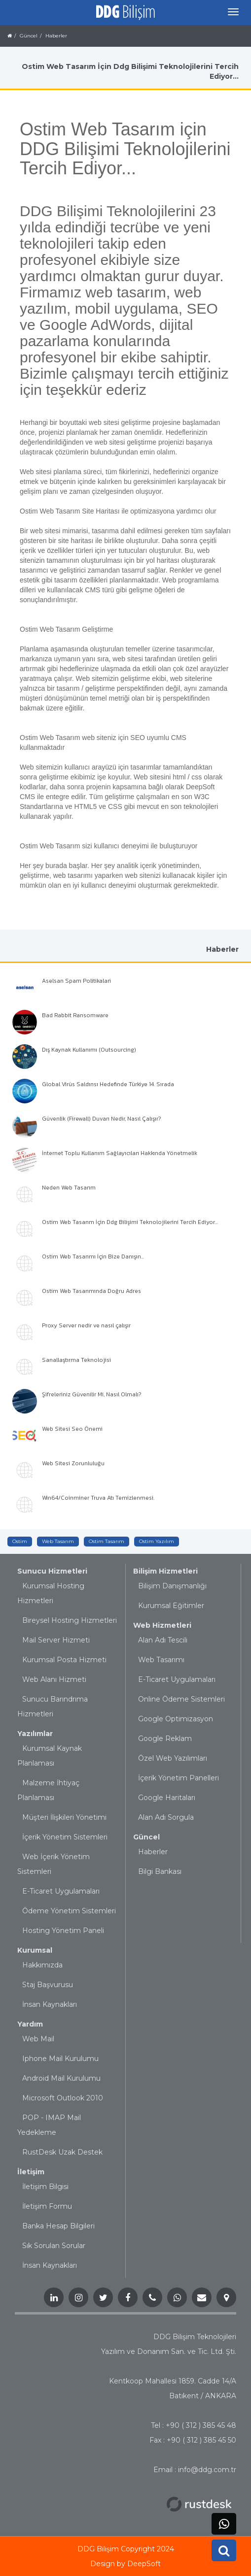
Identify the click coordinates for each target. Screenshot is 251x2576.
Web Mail (38, 2038)
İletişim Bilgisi (45, 2186)
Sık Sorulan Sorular (53, 2245)
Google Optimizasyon (175, 1718)
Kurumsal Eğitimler (171, 1605)
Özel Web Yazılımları (172, 1758)
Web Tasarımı (161, 1659)
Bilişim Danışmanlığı (172, 1585)
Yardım (30, 2024)
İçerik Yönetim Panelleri (178, 1777)
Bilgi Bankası (159, 1871)
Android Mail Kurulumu (61, 2078)
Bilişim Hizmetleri (165, 1571)
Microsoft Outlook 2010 (62, 2097)
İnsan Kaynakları (49, 2004)
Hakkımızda (42, 1965)
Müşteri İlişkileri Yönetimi (64, 1817)
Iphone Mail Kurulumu (60, 2058)
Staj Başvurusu (47, 1984)
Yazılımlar (35, 1733)
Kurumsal (34, 1950)
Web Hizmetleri (162, 1625)
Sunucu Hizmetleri (52, 1571)
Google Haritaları (166, 1797)
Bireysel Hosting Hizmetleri (69, 1620)
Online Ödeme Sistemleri (181, 1699)
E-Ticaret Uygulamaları (61, 1891)
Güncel (146, 1837)
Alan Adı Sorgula (166, 1817)
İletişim (30, 2171)
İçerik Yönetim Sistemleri (65, 1837)
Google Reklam (165, 1738)
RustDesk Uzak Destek (62, 2152)
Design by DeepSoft (125, 2563)
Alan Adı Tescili (162, 1640)
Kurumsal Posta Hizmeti (64, 1659)
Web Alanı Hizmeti (54, 1679)
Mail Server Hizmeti (56, 1640)
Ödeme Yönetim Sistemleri (69, 1910)
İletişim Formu (47, 2206)
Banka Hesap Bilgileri (58, 2226)
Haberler (153, 1851)
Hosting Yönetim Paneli (63, 1930)
